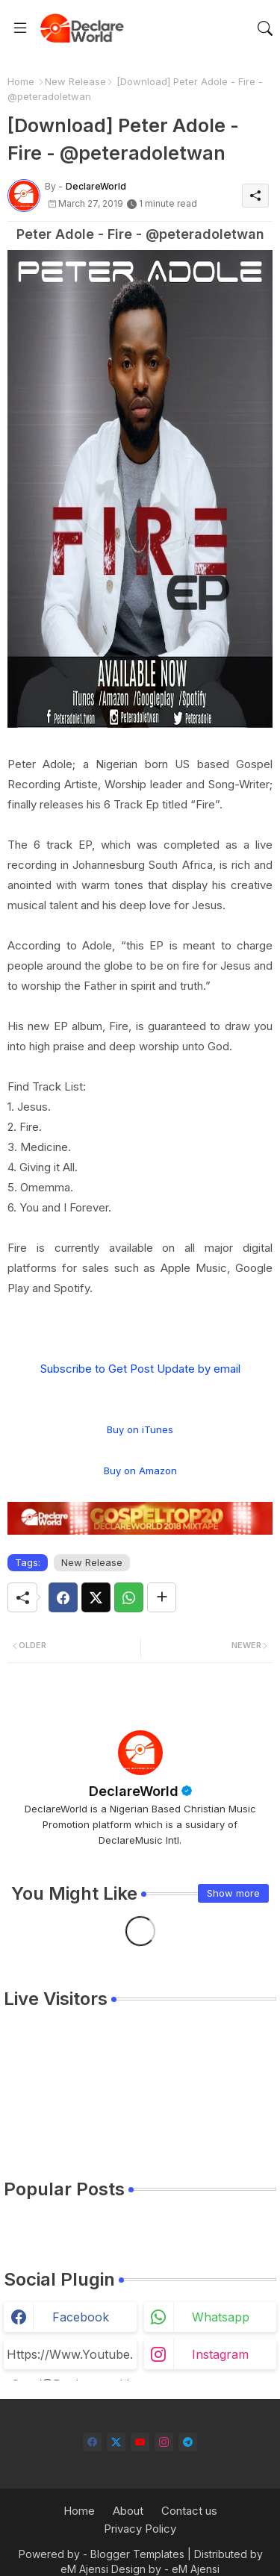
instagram (220, 2354)
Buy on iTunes (140, 1429)
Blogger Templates (137, 2554)
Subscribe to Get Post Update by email (140, 1369)
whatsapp (220, 2317)
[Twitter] (96, 1597)
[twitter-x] (116, 2442)
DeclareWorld (133, 1791)
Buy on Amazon (140, 1470)
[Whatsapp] (128, 1597)
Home (20, 81)
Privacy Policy (140, 2529)
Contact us (189, 2511)
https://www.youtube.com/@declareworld (70, 2358)
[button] (265, 28)
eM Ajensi (84, 2569)
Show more (233, 1893)
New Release (75, 81)
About (128, 2511)
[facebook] (92, 2442)
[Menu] (20, 28)
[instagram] (164, 2442)
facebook (80, 2317)
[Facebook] (63, 1597)
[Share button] (161, 1597)
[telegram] (187, 2442)
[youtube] (140, 2442)
